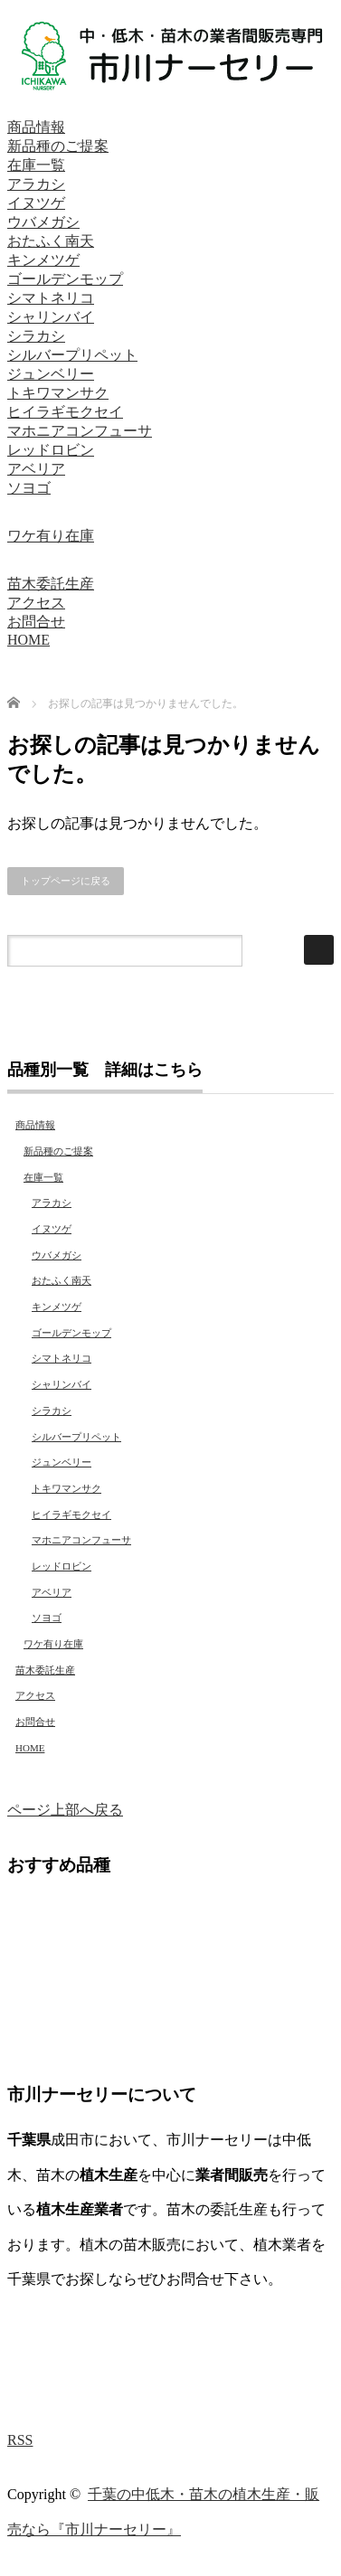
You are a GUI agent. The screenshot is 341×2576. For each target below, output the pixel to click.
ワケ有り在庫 (50, 535)
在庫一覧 (36, 165)
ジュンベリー (50, 374)
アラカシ (36, 184)
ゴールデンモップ (65, 279)
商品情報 (36, 127)
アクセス (36, 602)
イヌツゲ (36, 203)
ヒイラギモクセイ (65, 412)
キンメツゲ (43, 260)
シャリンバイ (50, 317)
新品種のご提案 (58, 146)
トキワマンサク (58, 393)
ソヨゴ (29, 487)
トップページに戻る (65, 880)
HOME (28, 639)
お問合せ (36, 621)
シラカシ (36, 336)
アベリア (36, 469)
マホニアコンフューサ (79, 431)
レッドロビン (50, 450)
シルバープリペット (72, 355)
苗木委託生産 (50, 583)
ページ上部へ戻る (65, 1809)
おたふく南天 (50, 241)
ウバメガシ (43, 222)
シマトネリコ (50, 298)
